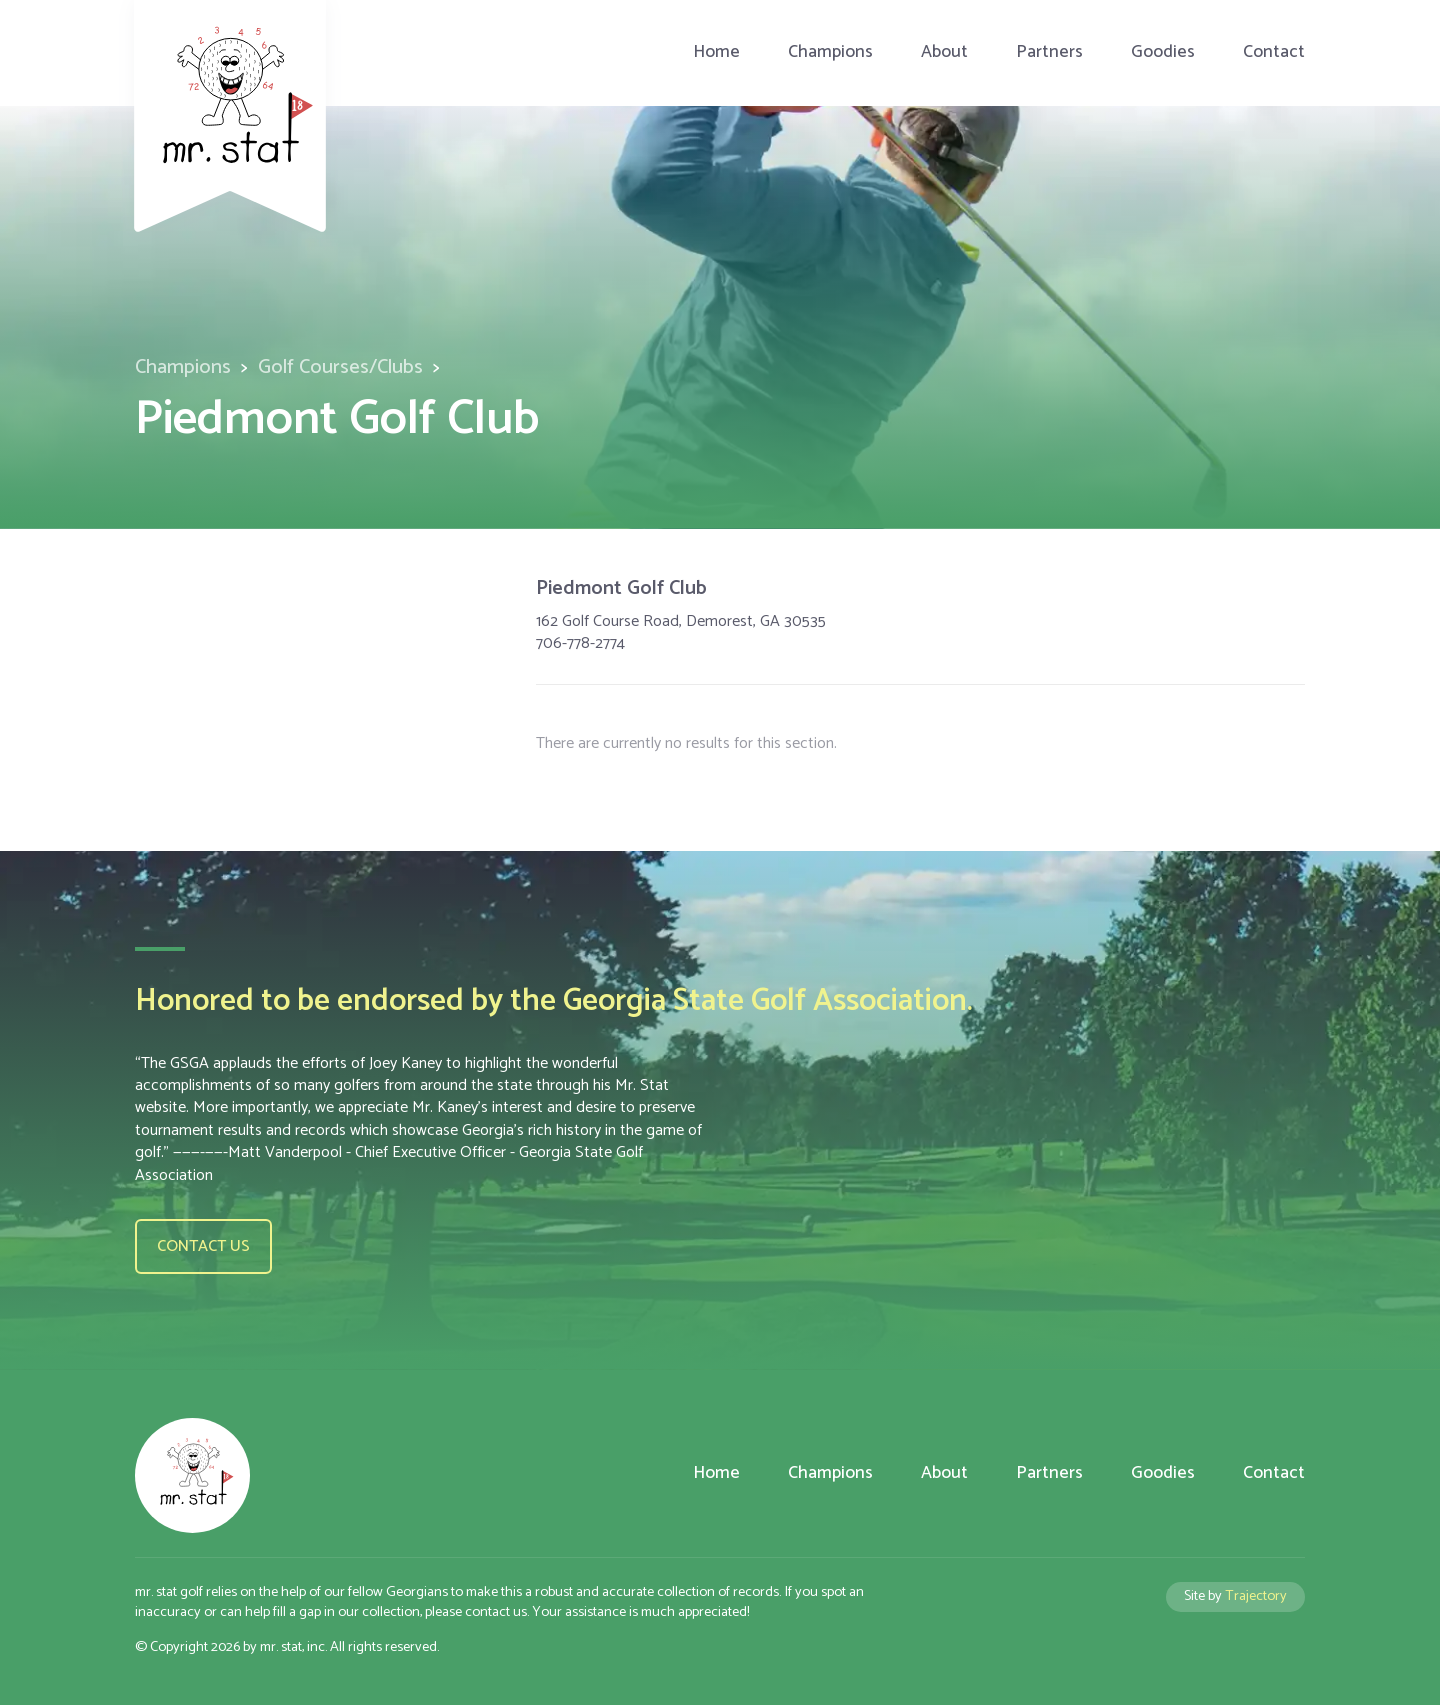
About (944, 52)
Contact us (203, 1246)
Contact (1274, 52)
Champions (830, 52)
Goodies (1163, 52)
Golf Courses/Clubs (340, 367)
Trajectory (1256, 1596)
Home (716, 52)
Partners (1049, 52)
